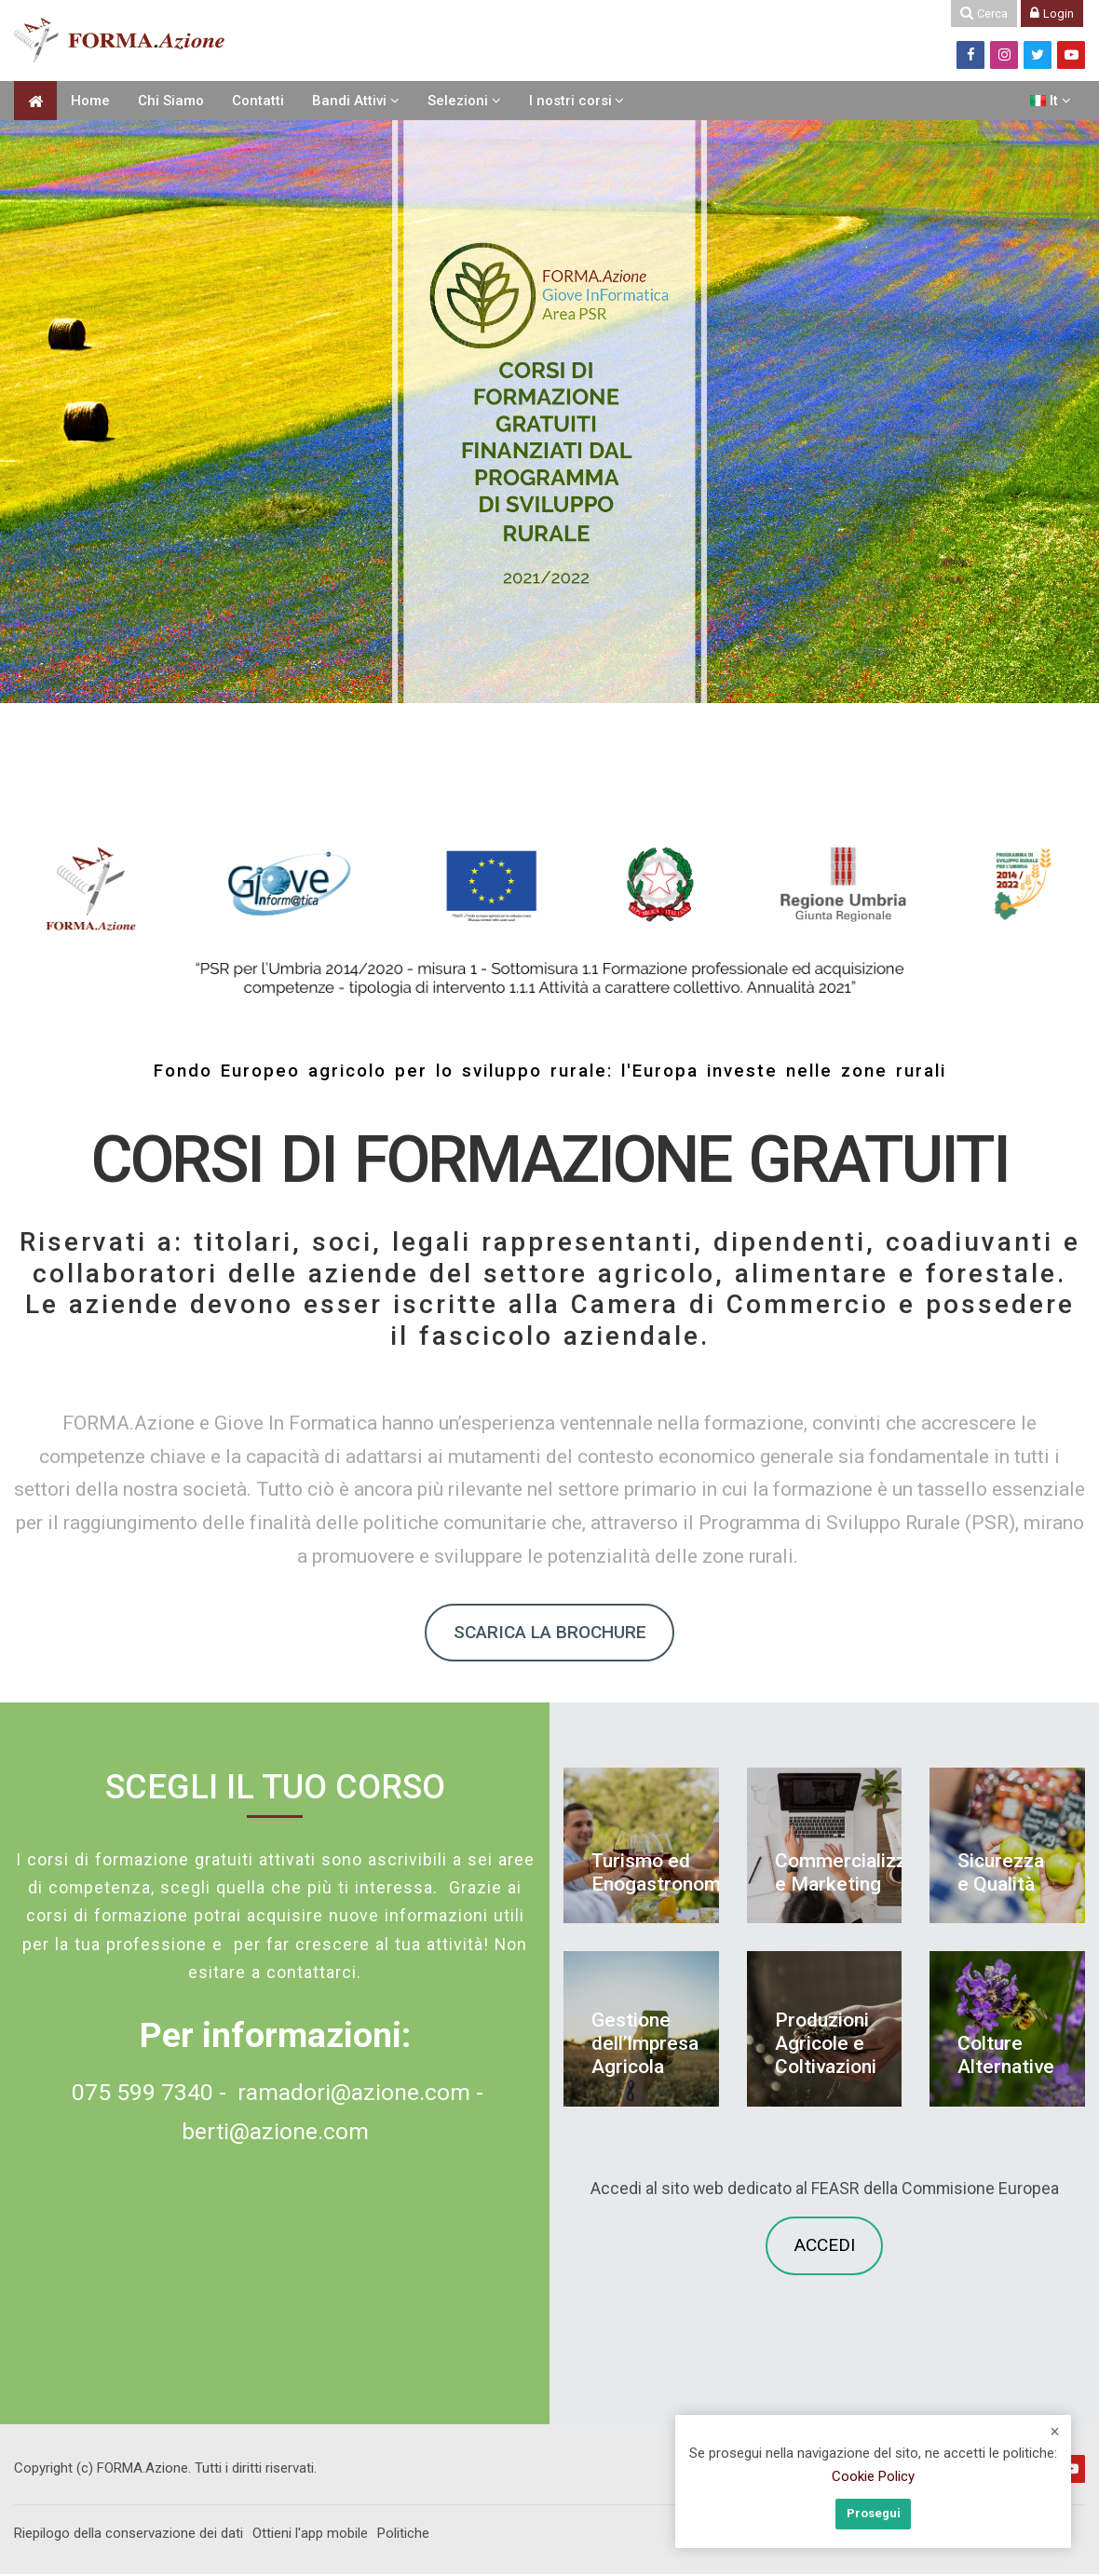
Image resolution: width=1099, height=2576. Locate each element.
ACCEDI (825, 2247)
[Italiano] (1050, 100)
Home (90, 100)
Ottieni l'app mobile (310, 2536)
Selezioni (457, 100)
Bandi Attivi (349, 100)
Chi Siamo (171, 100)
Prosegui (874, 2514)
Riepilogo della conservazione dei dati (128, 2536)
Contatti (258, 100)
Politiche (403, 2536)
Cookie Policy (873, 2478)
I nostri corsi (570, 100)
